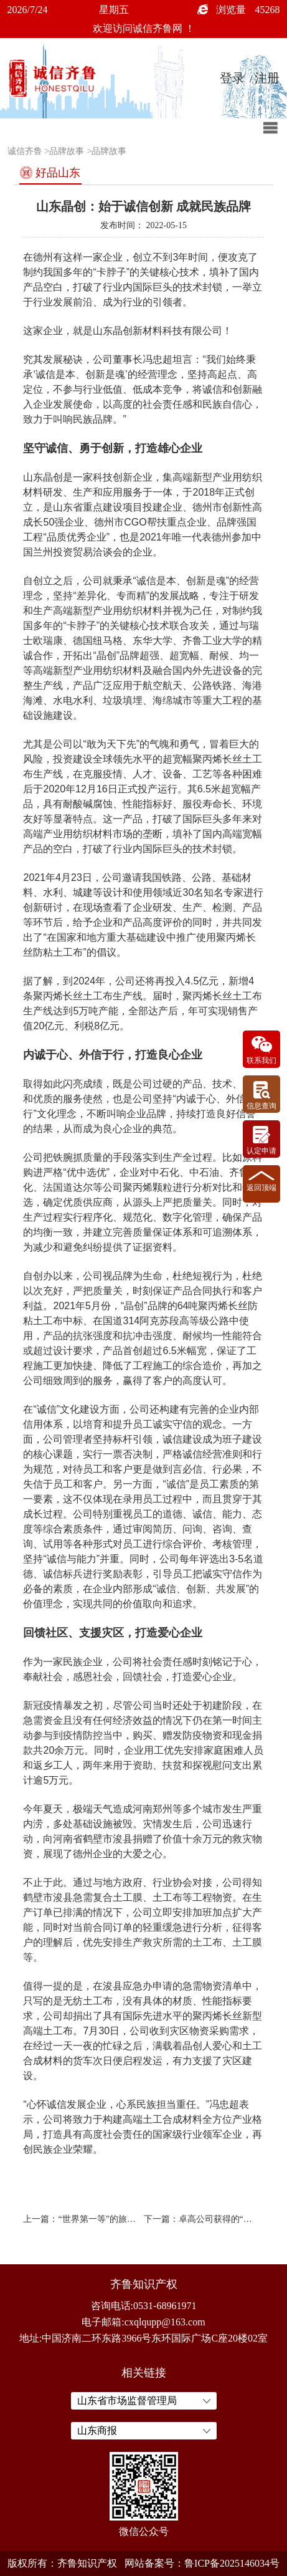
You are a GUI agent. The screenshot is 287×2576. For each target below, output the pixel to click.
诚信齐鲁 (24, 151)
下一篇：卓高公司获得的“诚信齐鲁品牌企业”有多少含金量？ (201, 2219)
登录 (232, 78)
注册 (267, 78)
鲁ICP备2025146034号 (232, 2563)
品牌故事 (66, 151)
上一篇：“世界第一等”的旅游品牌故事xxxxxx (80, 2219)
